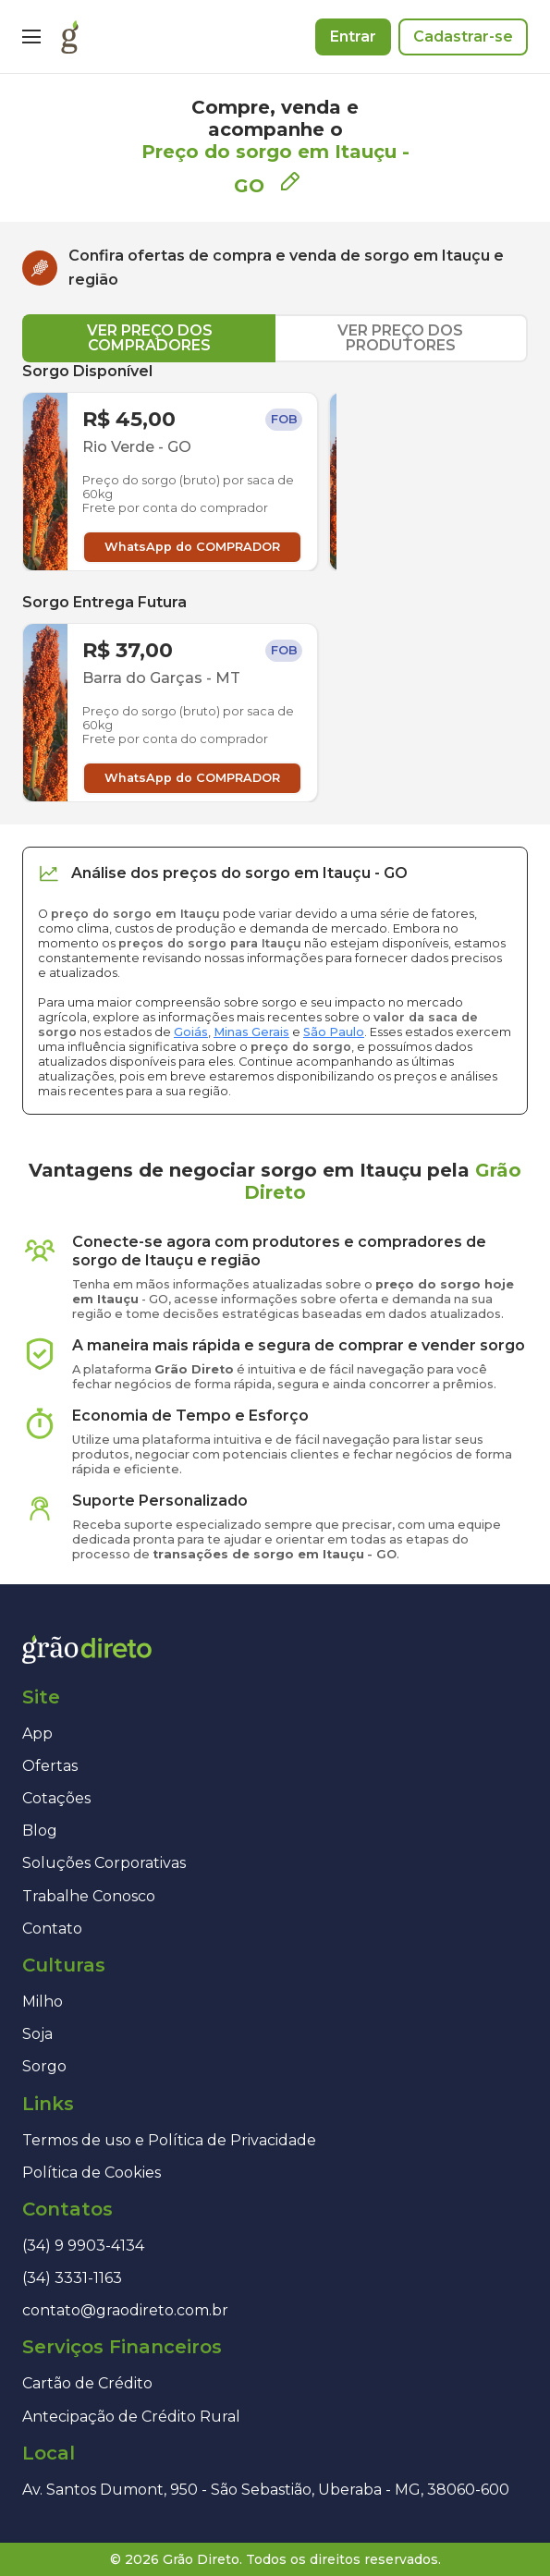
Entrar (353, 36)
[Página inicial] (69, 37)
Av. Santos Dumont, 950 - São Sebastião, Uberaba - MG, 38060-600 (265, 2489)
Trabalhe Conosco (88, 1896)
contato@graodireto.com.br (125, 2310)
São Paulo (333, 1032)
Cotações (56, 1798)
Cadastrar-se (463, 36)
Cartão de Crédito (87, 2383)
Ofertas (50, 1766)
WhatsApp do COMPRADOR (192, 547)
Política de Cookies (91, 2172)
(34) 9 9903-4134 (83, 2245)
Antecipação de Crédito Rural (131, 2416)
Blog (39, 1830)
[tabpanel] (275, 582)
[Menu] (31, 36)
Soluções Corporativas (104, 1863)
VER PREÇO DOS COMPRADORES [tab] (150, 338)
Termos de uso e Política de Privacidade (169, 2140)
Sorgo (44, 2066)
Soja (37, 2034)
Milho (42, 2001)
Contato (52, 1928)
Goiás (191, 1032)
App (37, 1733)
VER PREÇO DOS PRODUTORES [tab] (400, 338)
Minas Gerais (251, 1032)
